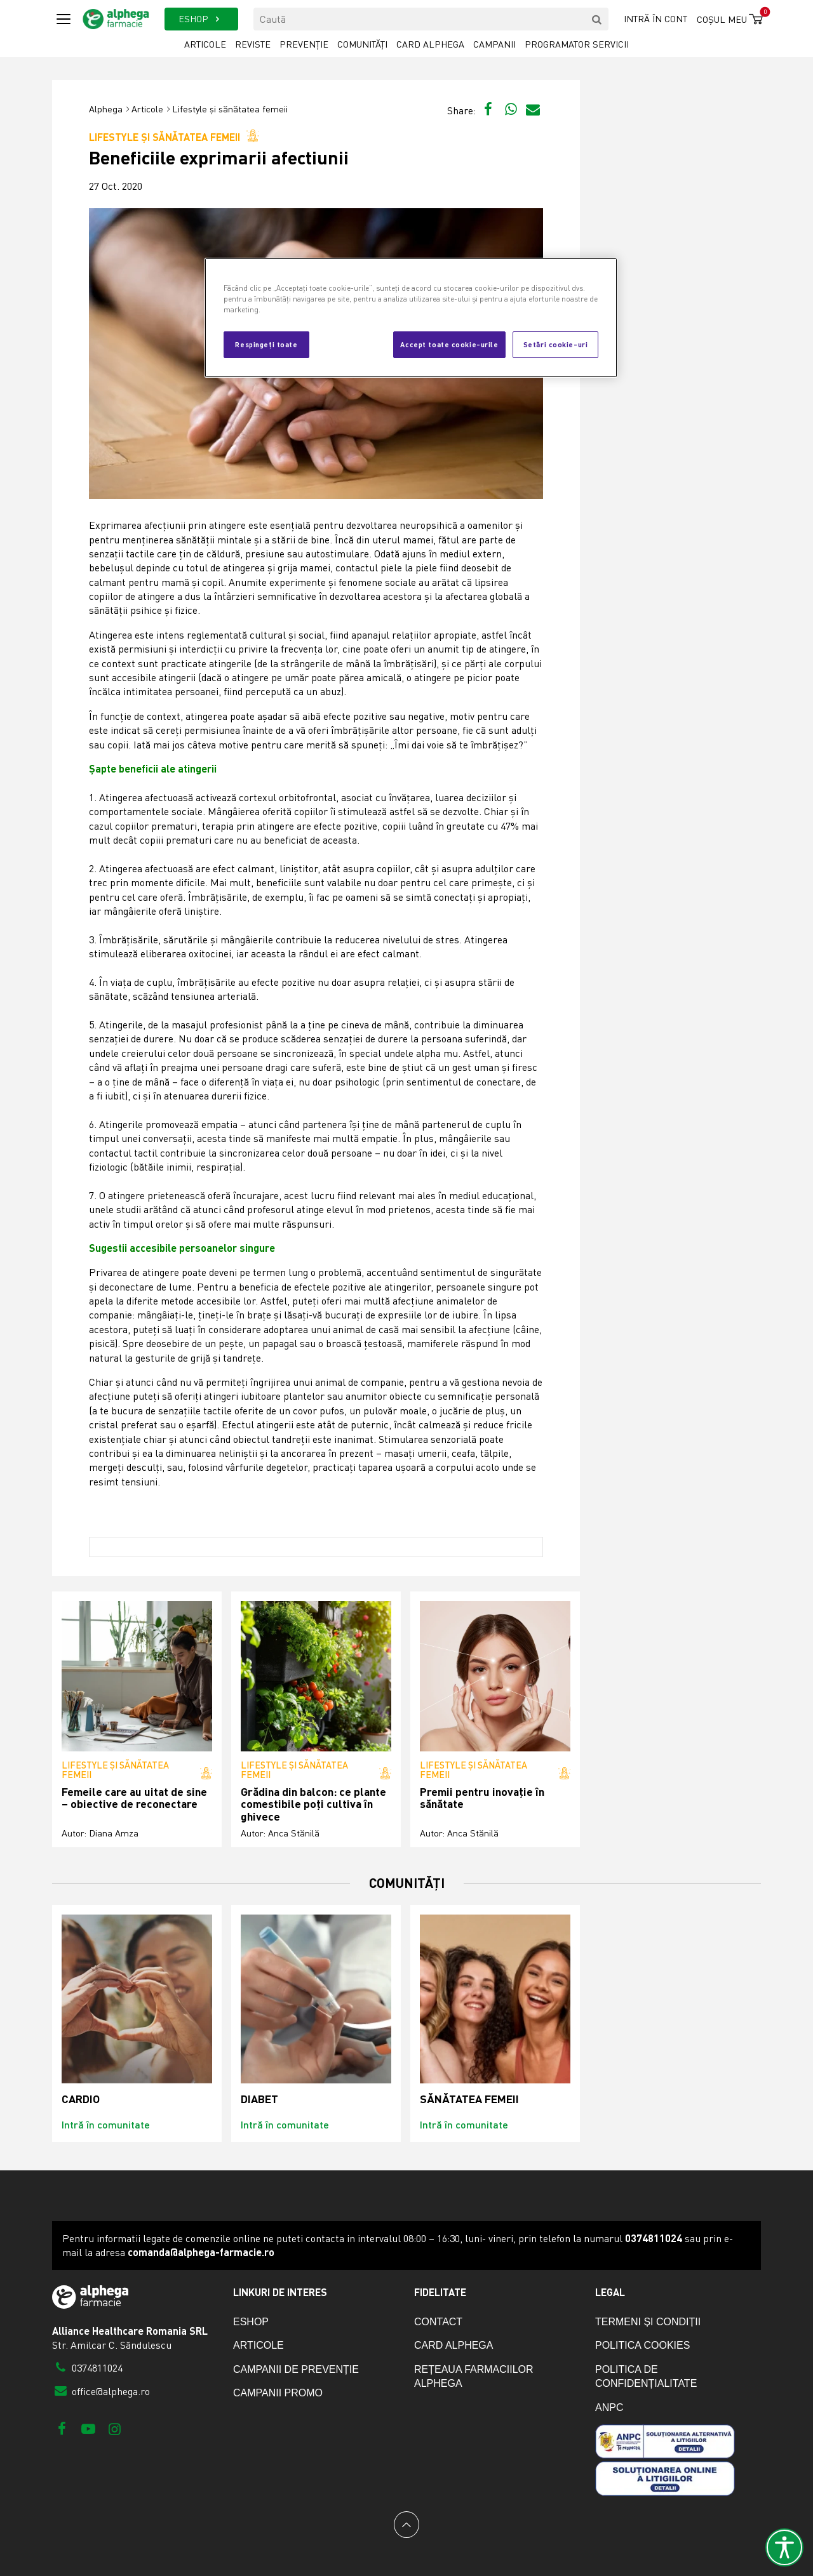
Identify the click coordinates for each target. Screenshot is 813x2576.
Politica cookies (642, 2345)
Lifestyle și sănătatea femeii (230, 108)
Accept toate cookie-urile (449, 344)
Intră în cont (655, 18)
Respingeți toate (266, 344)
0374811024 (87, 2367)
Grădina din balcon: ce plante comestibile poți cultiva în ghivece (313, 1804)
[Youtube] (88, 2428)
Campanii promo (278, 2392)
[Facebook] (62, 2428)
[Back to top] (406, 2524)
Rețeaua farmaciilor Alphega (474, 2376)
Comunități (362, 44)
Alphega (106, 108)
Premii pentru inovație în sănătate (482, 1798)
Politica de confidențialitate (646, 2376)
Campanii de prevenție (296, 2369)
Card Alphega (430, 44)
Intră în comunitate (106, 2124)
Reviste (253, 44)
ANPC (609, 2407)
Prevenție (303, 44)
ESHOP (201, 18)
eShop (251, 2321)
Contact (438, 2321)
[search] (597, 19)
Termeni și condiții (648, 2321)
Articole (205, 44)
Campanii (494, 44)
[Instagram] (114, 2428)
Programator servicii (577, 44)
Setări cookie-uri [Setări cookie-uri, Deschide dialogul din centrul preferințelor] (555, 344)
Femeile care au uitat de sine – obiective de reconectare (134, 1798)
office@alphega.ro (101, 2391)
